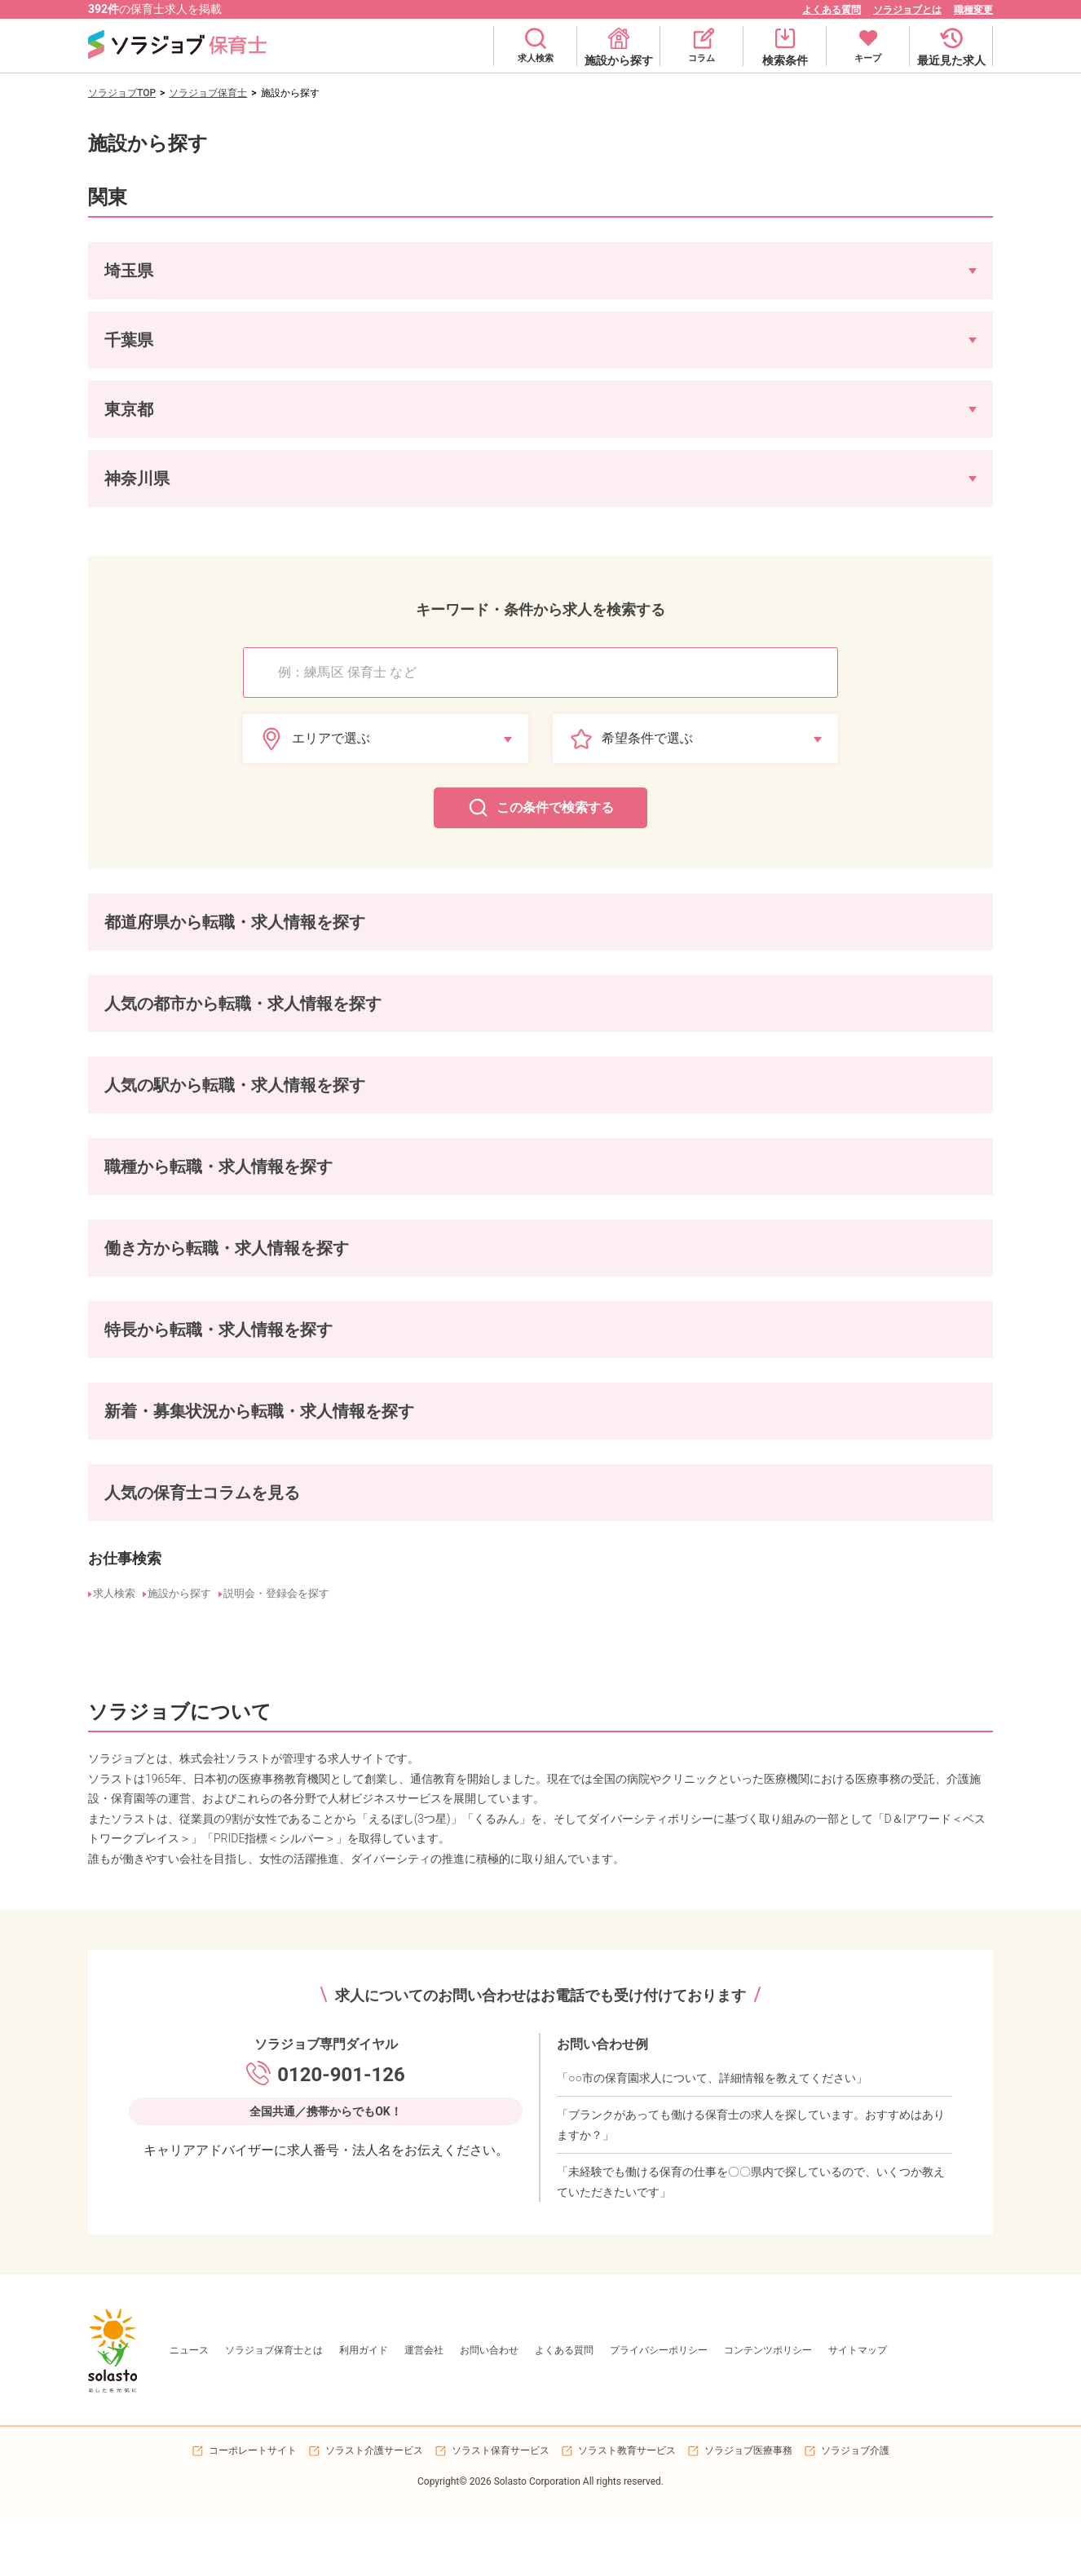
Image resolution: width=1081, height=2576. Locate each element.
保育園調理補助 (430, 1191)
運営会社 (423, 2405)
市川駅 (567, 1108)
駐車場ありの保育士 (264, 1356)
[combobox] (548, 672)
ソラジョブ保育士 (208, 93)
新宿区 (254, 1025)
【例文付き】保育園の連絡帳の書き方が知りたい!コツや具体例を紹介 (581, 1546)
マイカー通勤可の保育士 (146, 1356)
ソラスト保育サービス (500, 2505)
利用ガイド (363, 2405)
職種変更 (973, 9)
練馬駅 (273, 1108)
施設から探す (181, 1654)
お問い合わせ (489, 2405)
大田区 (107, 1025)
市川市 (557, 1025)
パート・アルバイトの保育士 (244, 1274)
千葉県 (195, 941)
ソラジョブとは (907, 9)
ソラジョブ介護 (855, 2505)
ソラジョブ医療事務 (748, 2505)
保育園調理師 (347, 1191)
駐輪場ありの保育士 (372, 1356)
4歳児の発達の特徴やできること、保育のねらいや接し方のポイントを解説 (625, 1522)
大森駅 (166, 1108)
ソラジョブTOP (122, 93)
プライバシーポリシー (659, 2405)
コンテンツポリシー (768, 2405)
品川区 (156, 1025)
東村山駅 (327, 1108)
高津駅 (518, 1108)
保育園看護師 (513, 1191)
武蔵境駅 (112, 1108)
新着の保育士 (122, 1439)
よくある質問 (831, 9)
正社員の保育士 (127, 1274)
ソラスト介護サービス (374, 2505)
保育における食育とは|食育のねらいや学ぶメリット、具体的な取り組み (250, 1546)
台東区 (303, 1025)
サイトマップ (857, 2405)
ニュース (189, 2405)
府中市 (352, 1025)
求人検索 (112, 1654)
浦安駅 (616, 1108)
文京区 (205, 1025)
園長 (151, 1191)
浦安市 (508, 1025)
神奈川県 (298, 941)
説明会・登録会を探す (279, 1654)
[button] (540, 270)
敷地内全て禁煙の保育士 (489, 1356)
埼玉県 (146, 941)
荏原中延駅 (391, 1108)
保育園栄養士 (269, 1191)
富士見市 (454, 1025)
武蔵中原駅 (459, 1108)
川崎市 (401, 1025)
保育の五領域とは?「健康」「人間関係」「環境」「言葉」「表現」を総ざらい (267, 1522)
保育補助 (200, 1191)
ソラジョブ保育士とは (274, 2405)
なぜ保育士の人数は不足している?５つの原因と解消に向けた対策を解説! (253, 1571)
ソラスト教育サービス (627, 2505)
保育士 (107, 1191)
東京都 (244, 941)
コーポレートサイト (253, 2505)
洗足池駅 (220, 1108)
